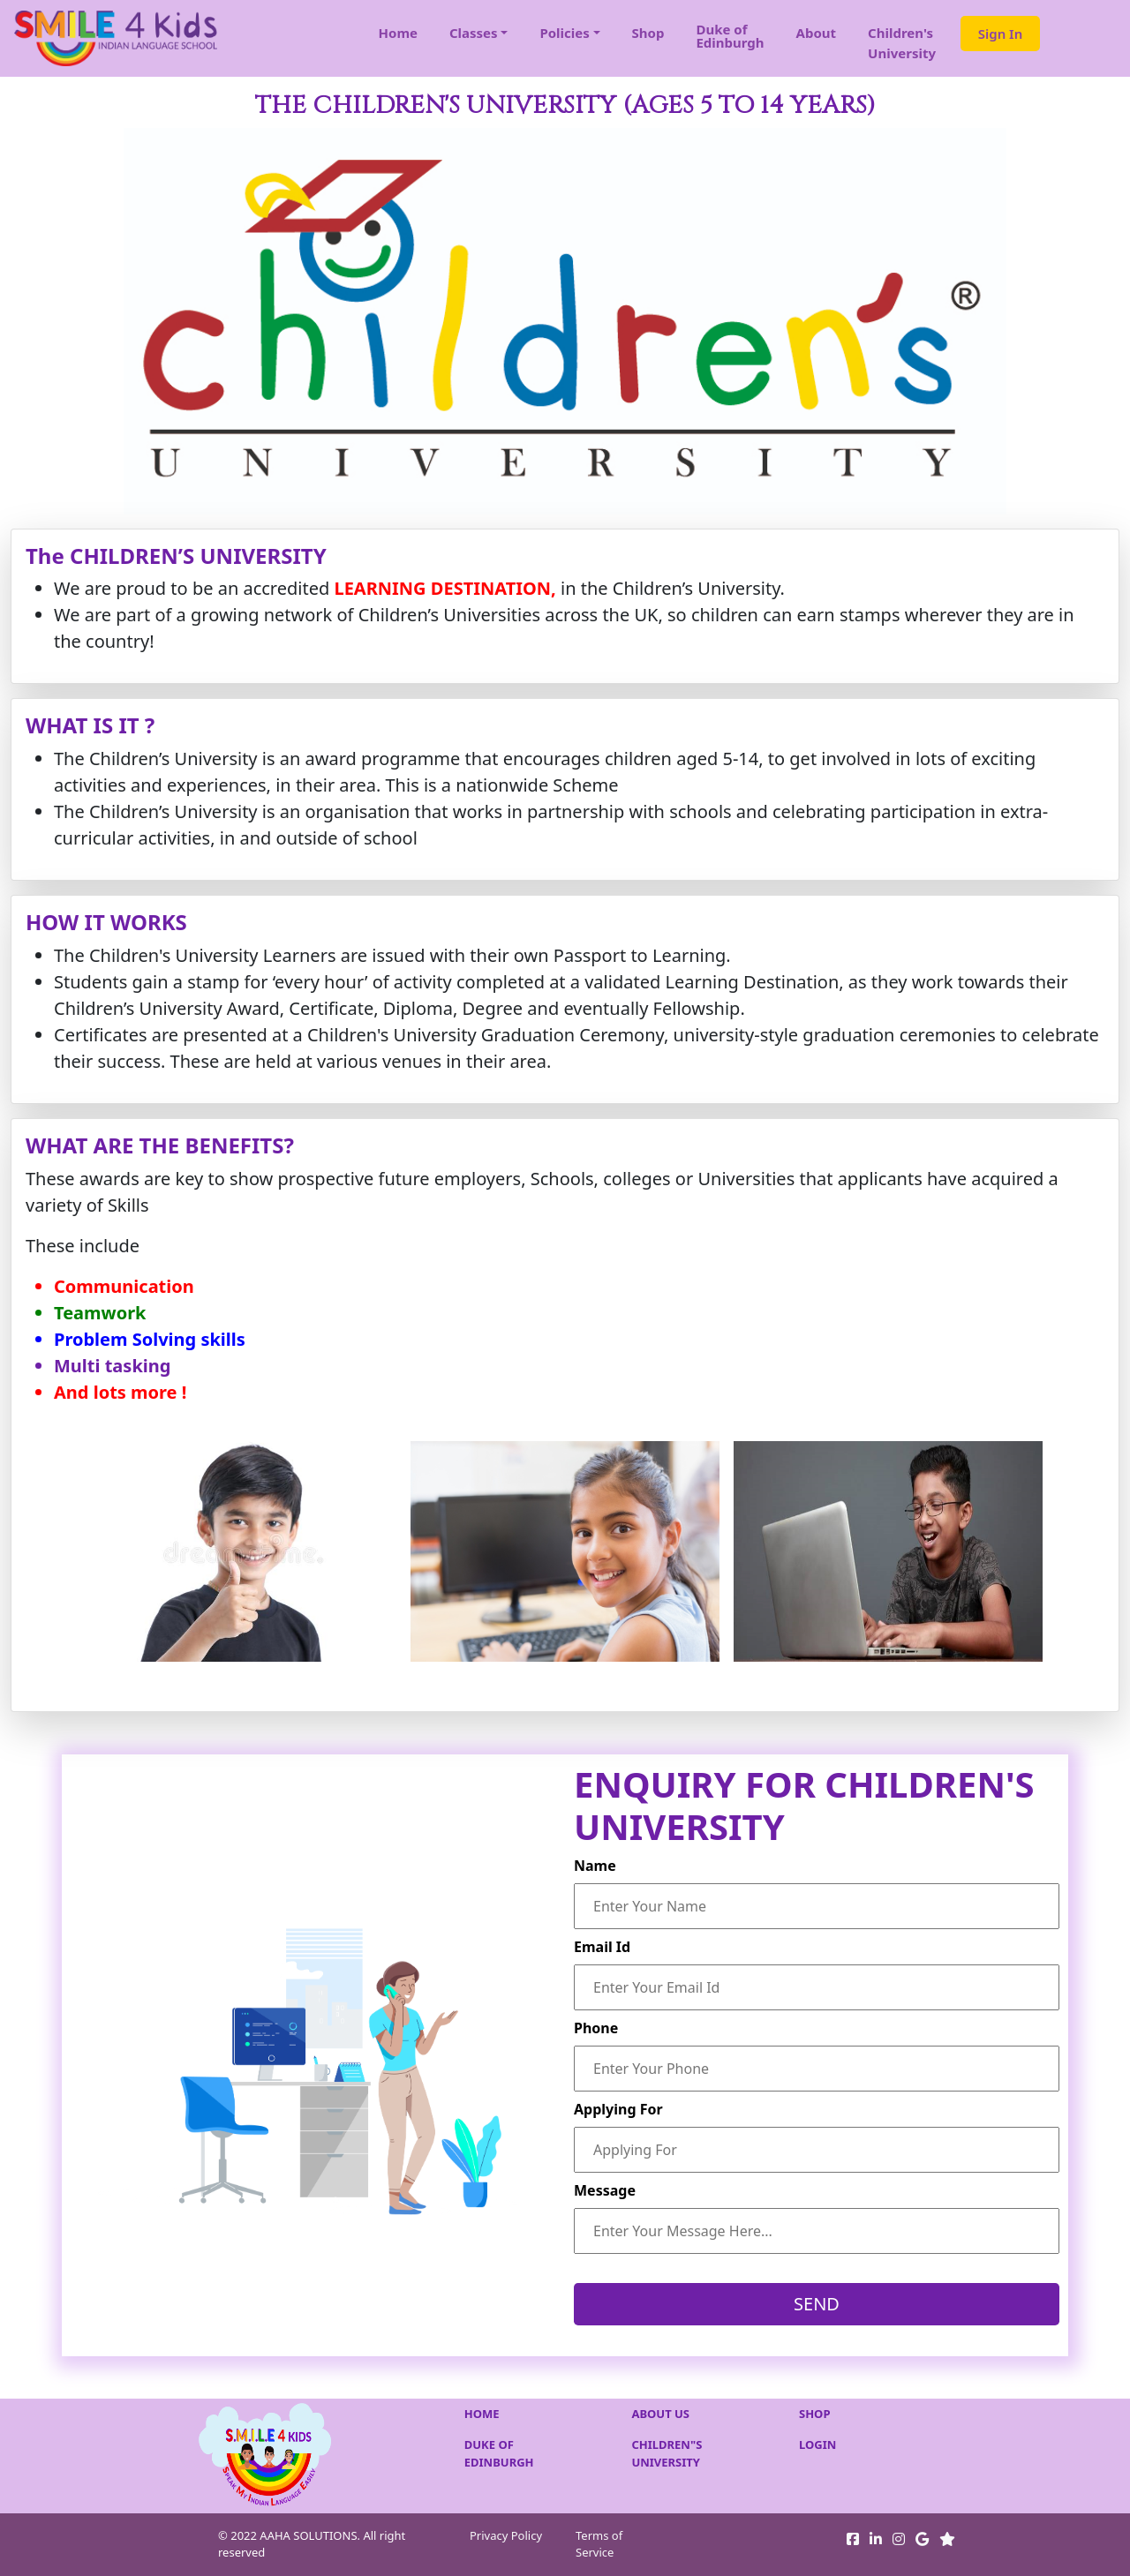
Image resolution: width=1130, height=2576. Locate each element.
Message (605, 2190)
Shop (648, 32)
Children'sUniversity (902, 43)
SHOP (814, 2414)
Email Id (602, 1946)
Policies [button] (564, 32)
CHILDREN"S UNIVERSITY (666, 2453)
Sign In (1000, 33)
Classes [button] (473, 32)
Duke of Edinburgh (730, 35)
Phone (596, 2028)
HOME (482, 2414)
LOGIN (817, 2444)
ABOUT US (660, 2414)
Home (398, 32)
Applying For (618, 2109)
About (816, 32)
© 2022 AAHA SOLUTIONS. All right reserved (311, 2544)
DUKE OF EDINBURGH (499, 2453)
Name (595, 1865)
